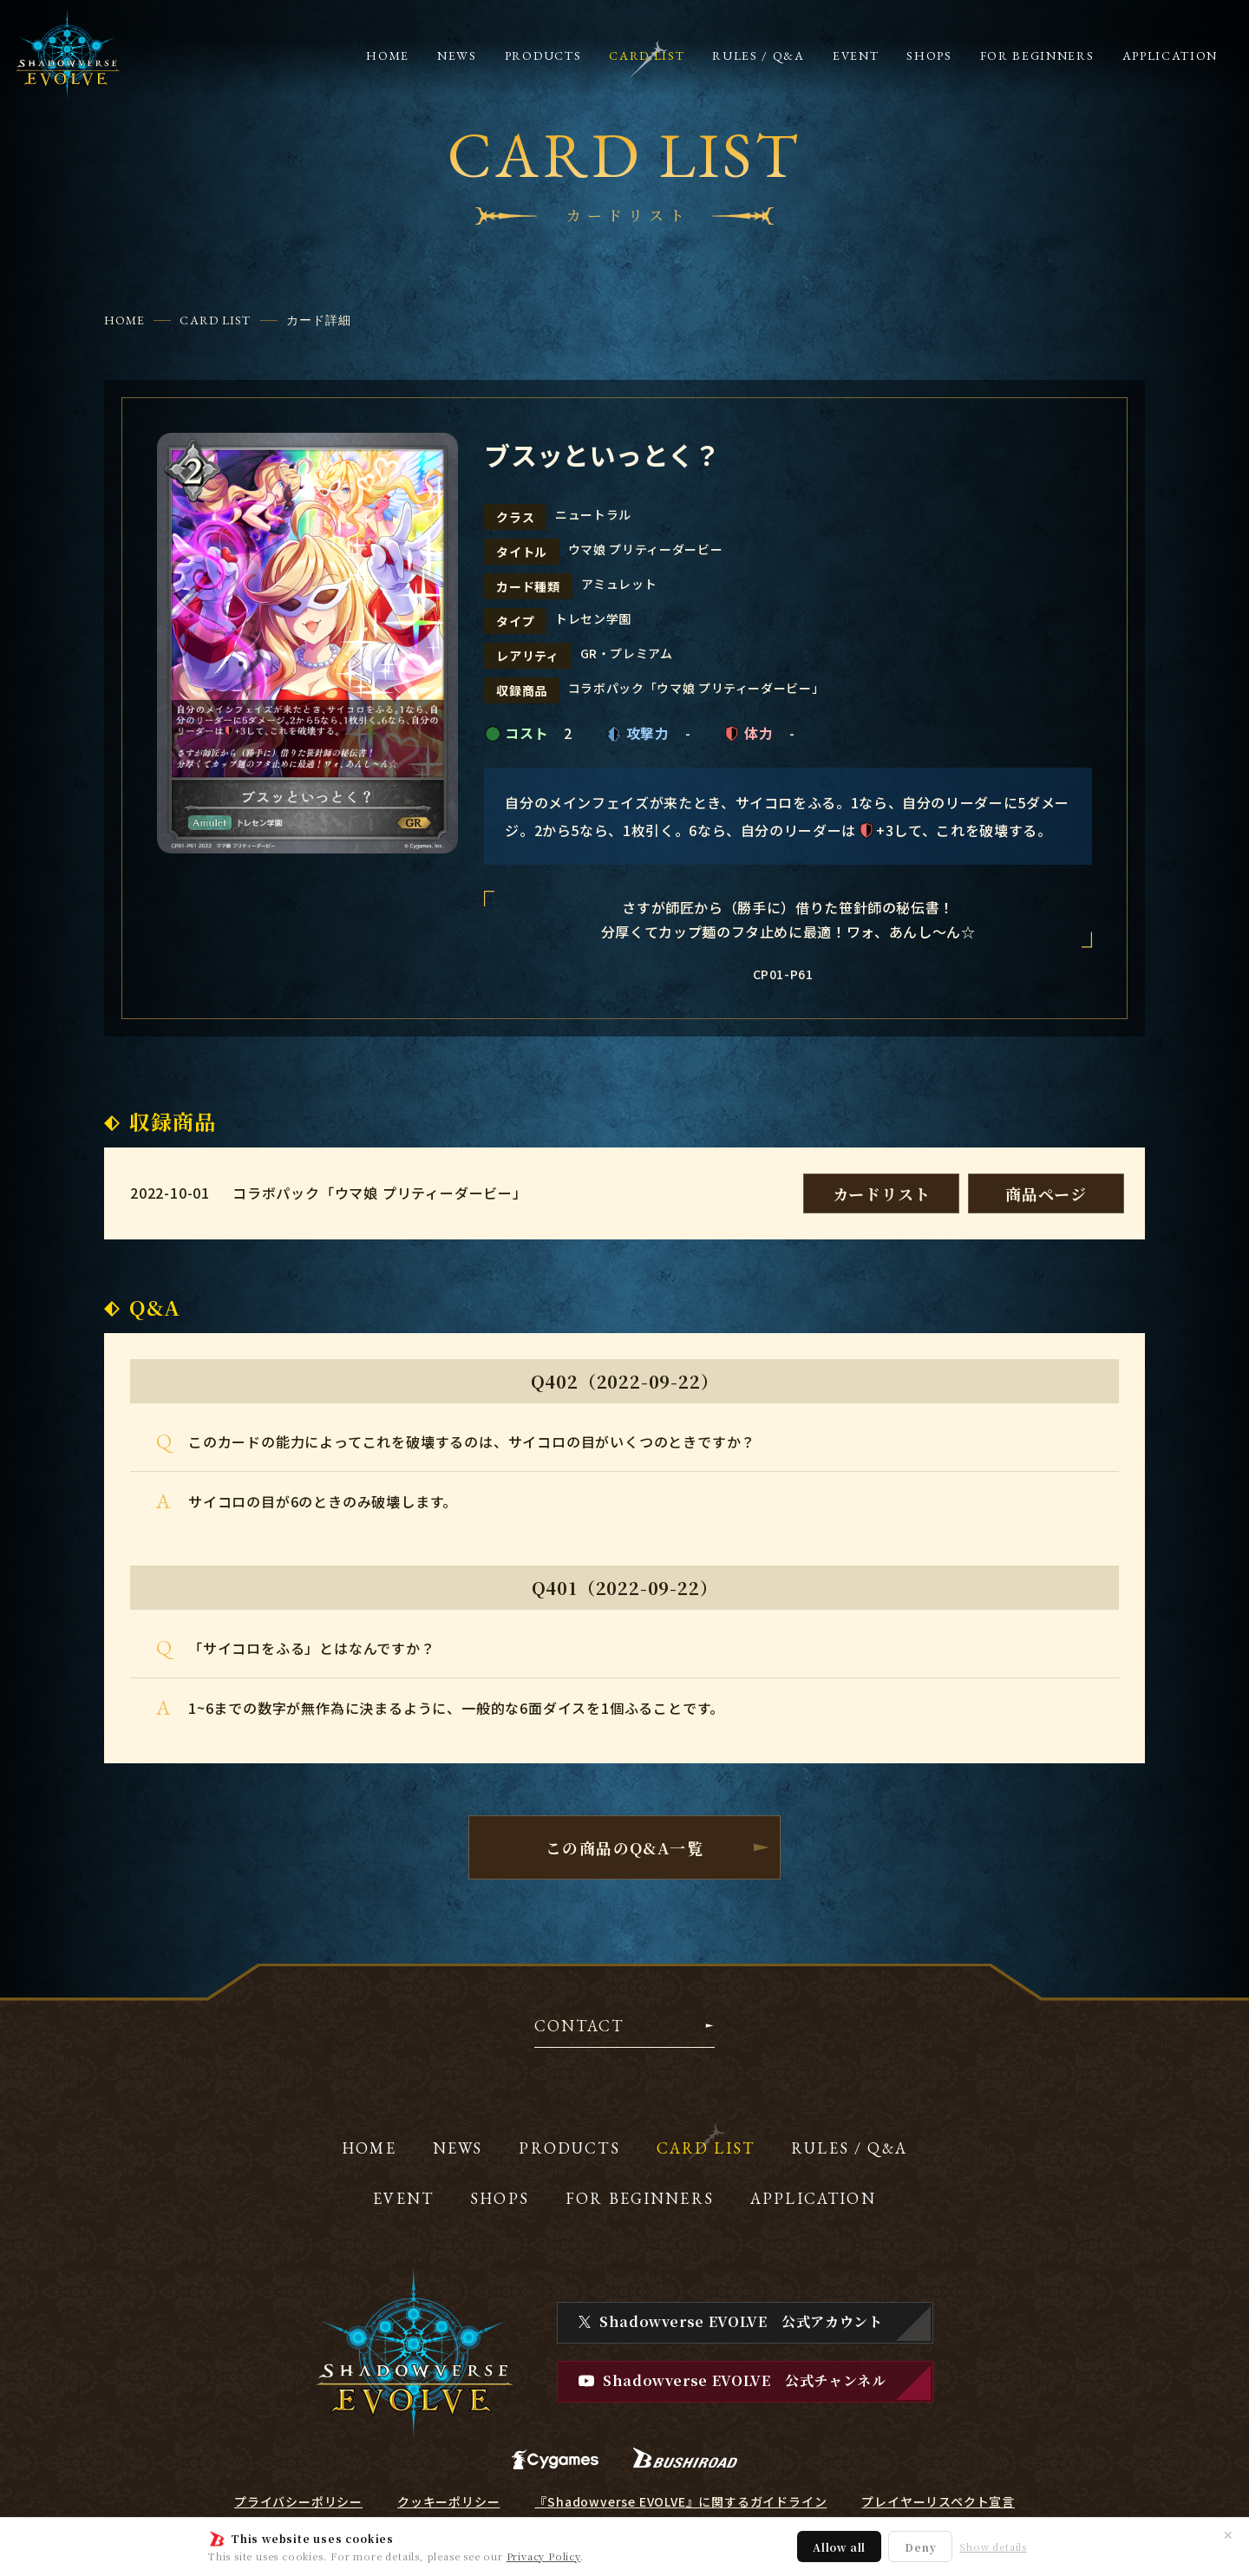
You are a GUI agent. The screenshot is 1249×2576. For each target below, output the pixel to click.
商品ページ (1046, 1193)
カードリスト (882, 1193)
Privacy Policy (543, 2556)
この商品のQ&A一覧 (624, 1847)
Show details (993, 2547)
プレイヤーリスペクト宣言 (938, 2501)
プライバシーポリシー (298, 2501)
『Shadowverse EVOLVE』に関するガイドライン (680, 2501)
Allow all (839, 2547)
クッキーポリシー (448, 2501)
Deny (920, 2547)
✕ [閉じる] (1228, 2534)
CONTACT (579, 2027)
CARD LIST (215, 320)
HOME (124, 320)
